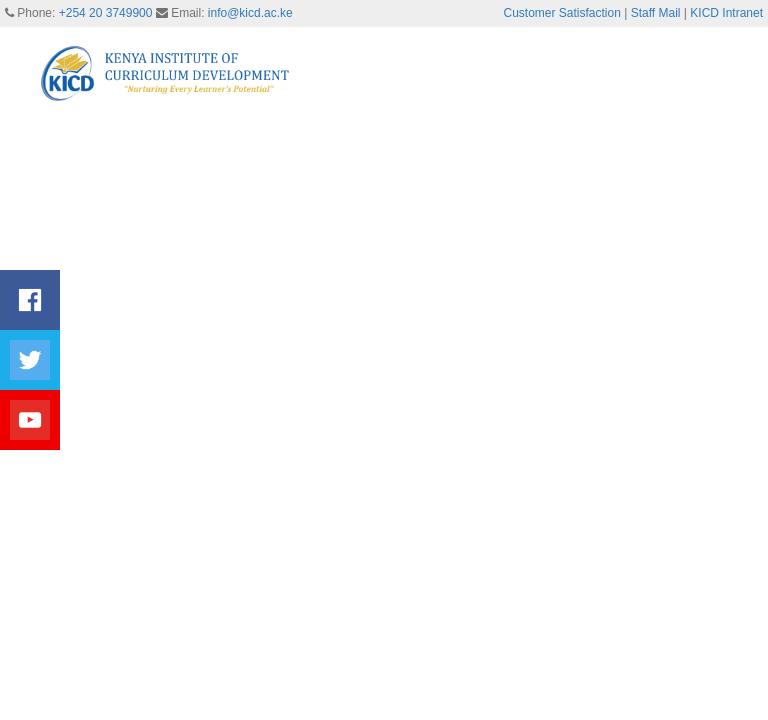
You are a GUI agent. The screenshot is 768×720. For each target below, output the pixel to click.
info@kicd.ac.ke (250, 13)
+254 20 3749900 (106, 13)
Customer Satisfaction (562, 13)
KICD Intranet (726, 13)
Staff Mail (656, 13)
